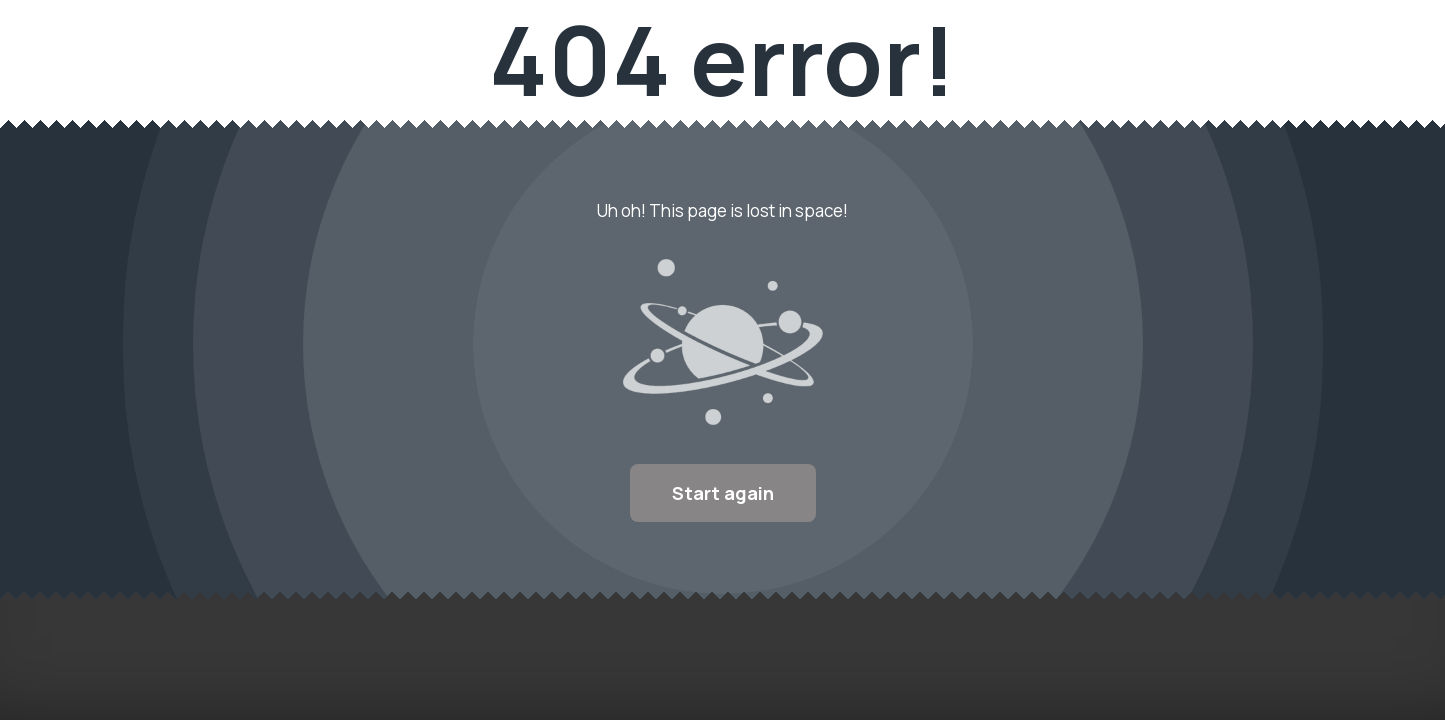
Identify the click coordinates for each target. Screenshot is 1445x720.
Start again (723, 493)
